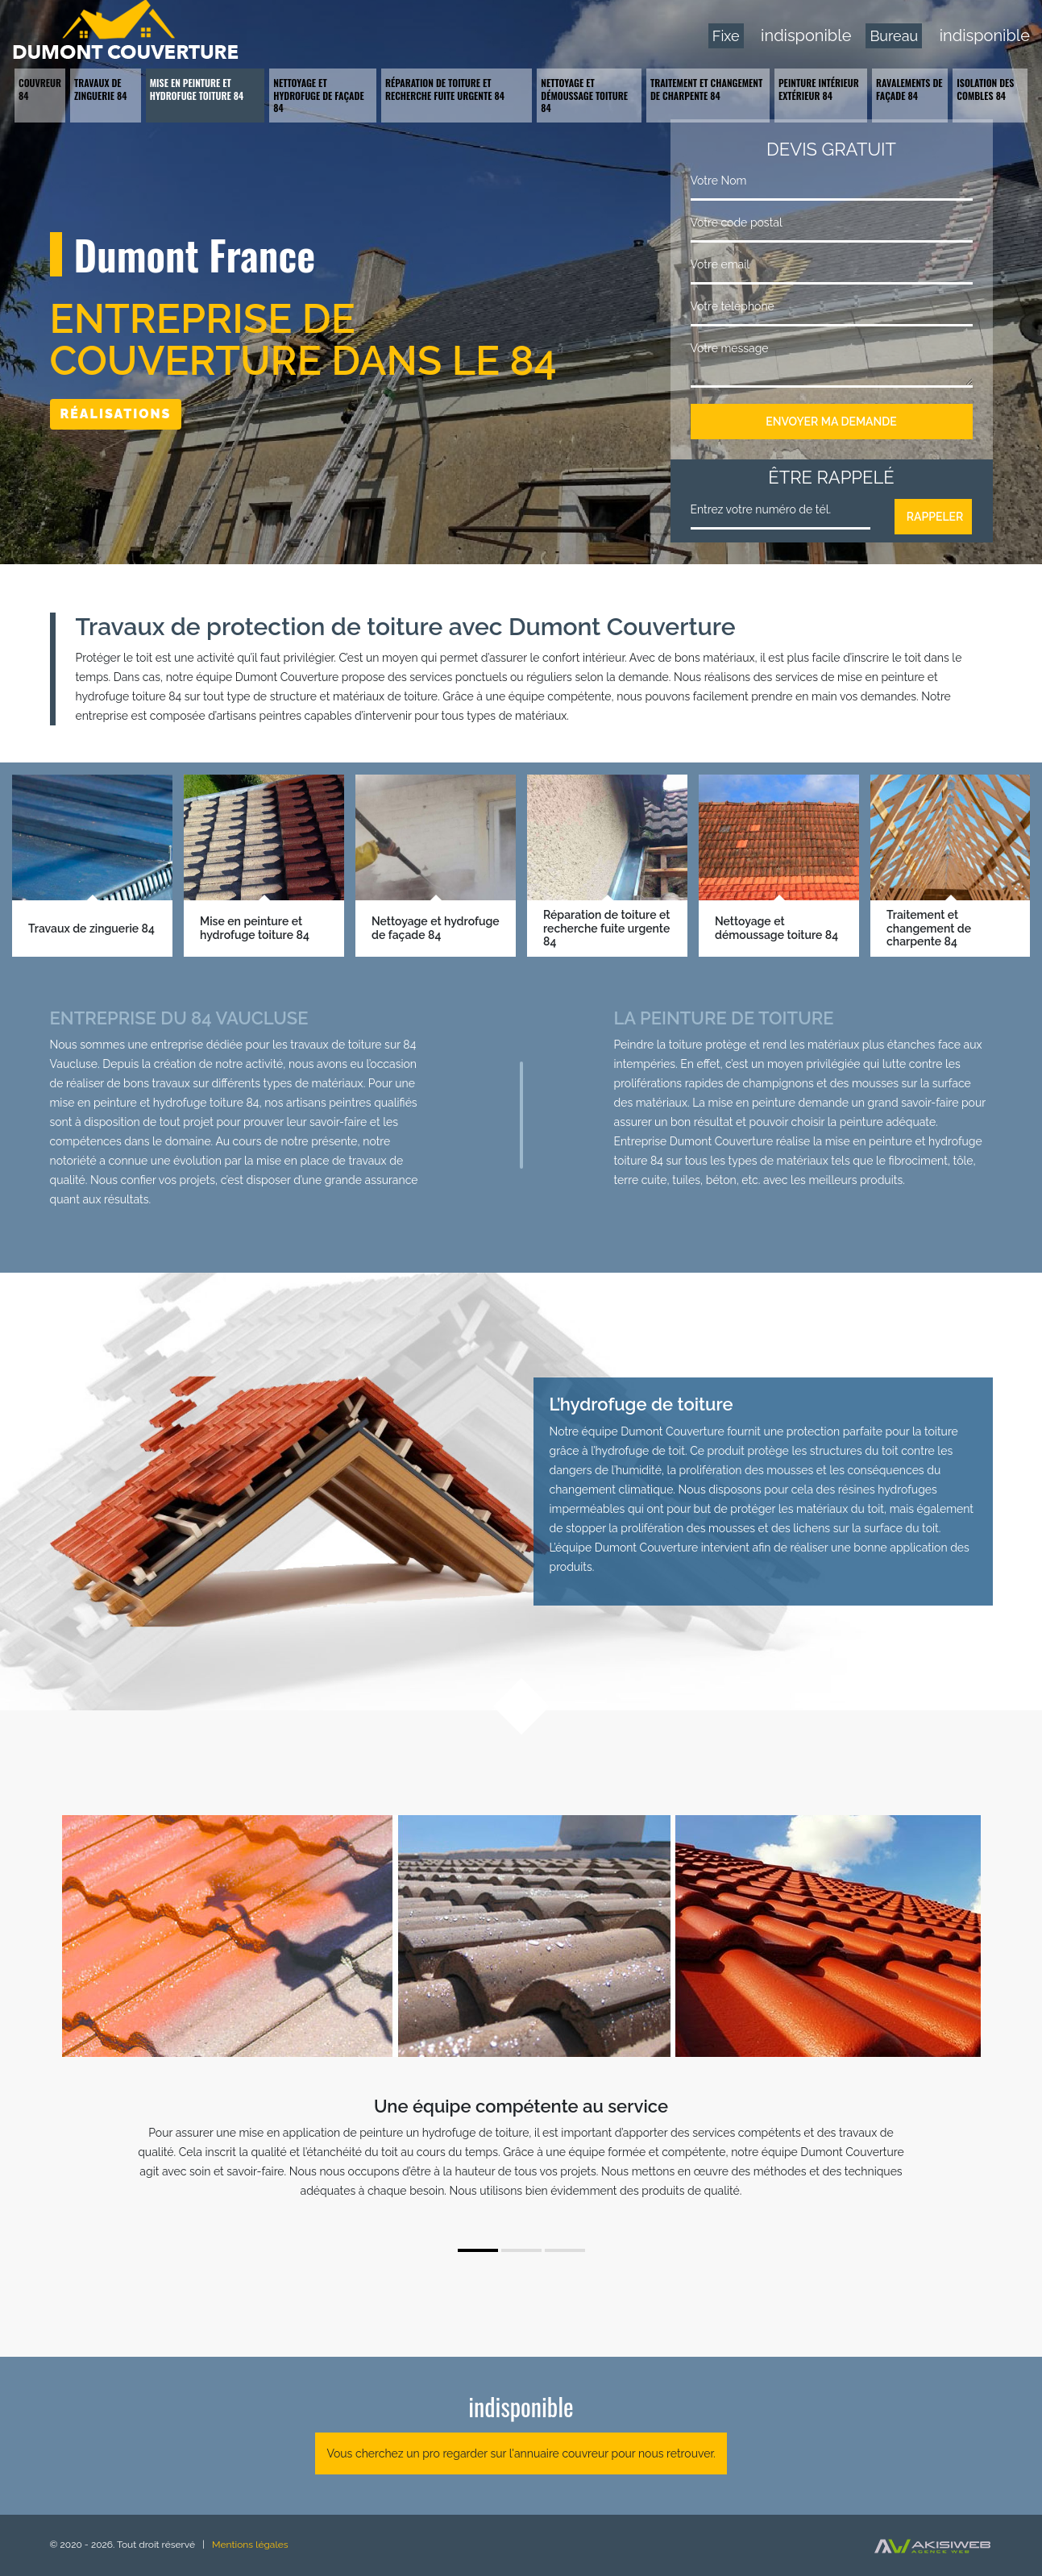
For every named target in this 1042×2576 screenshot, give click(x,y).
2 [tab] (521, 2250)
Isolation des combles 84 (985, 89)
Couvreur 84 (40, 89)
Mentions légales (250, 2544)
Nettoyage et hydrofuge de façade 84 (318, 95)
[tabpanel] (521, 2154)
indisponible (806, 35)
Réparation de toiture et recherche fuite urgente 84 (444, 89)
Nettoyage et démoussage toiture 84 (584, 95)
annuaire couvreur (561, 2453)
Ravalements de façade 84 (909, 89)
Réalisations (116, 414)
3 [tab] (565, 2250)
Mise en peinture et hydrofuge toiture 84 (196, 89)
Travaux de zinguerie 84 (100, 89)
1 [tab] (478, 2250)
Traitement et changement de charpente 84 (706, 89)
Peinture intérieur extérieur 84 (818, 89)
